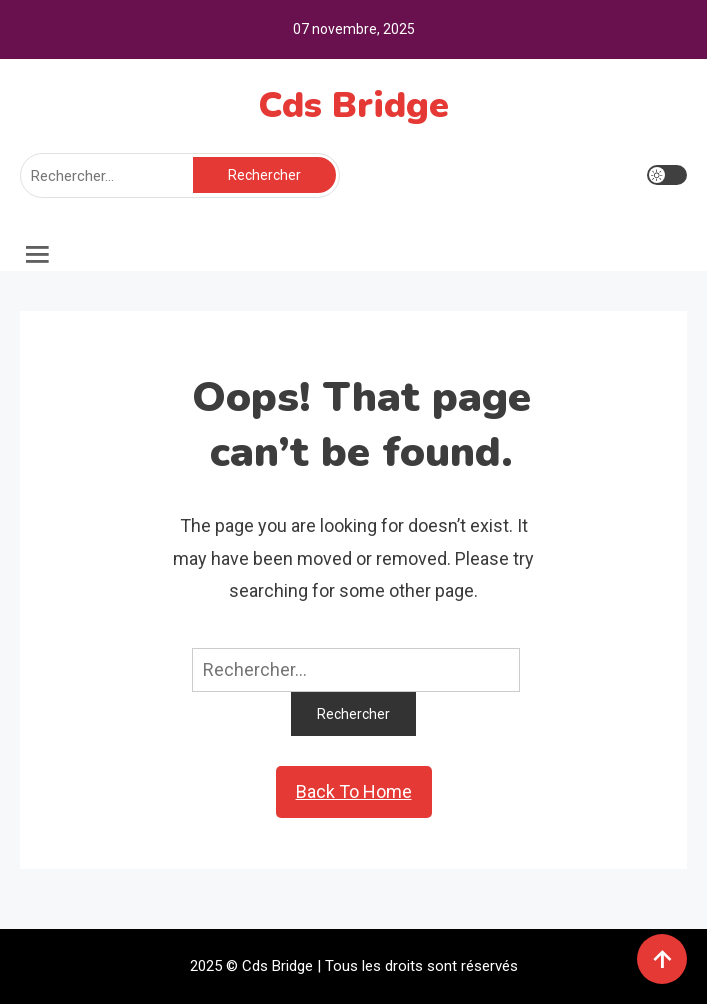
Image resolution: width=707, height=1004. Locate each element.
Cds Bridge (353, 105)
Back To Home (354, 791)
